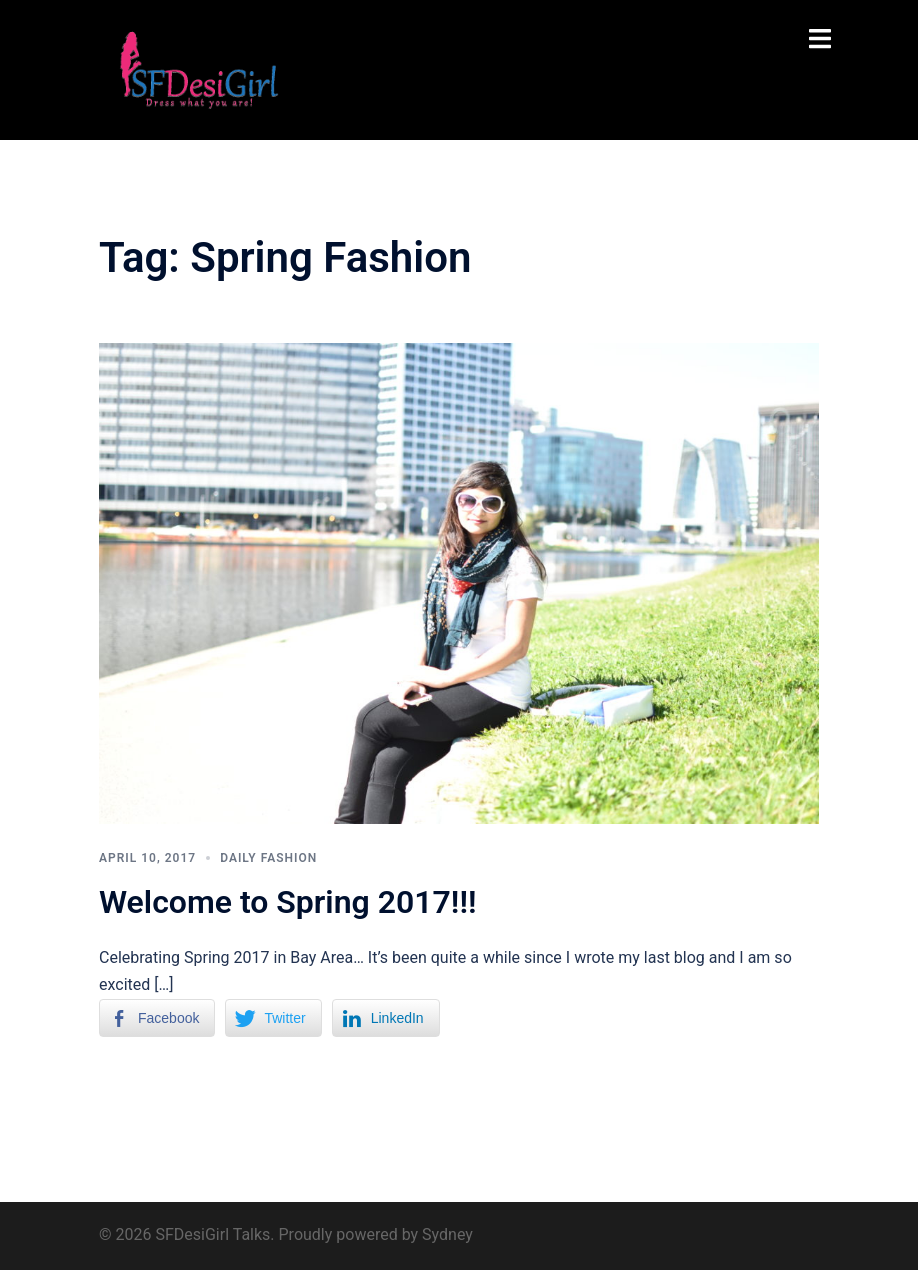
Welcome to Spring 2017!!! (288, 902)
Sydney (447, 1234)
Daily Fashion (268, 858)
